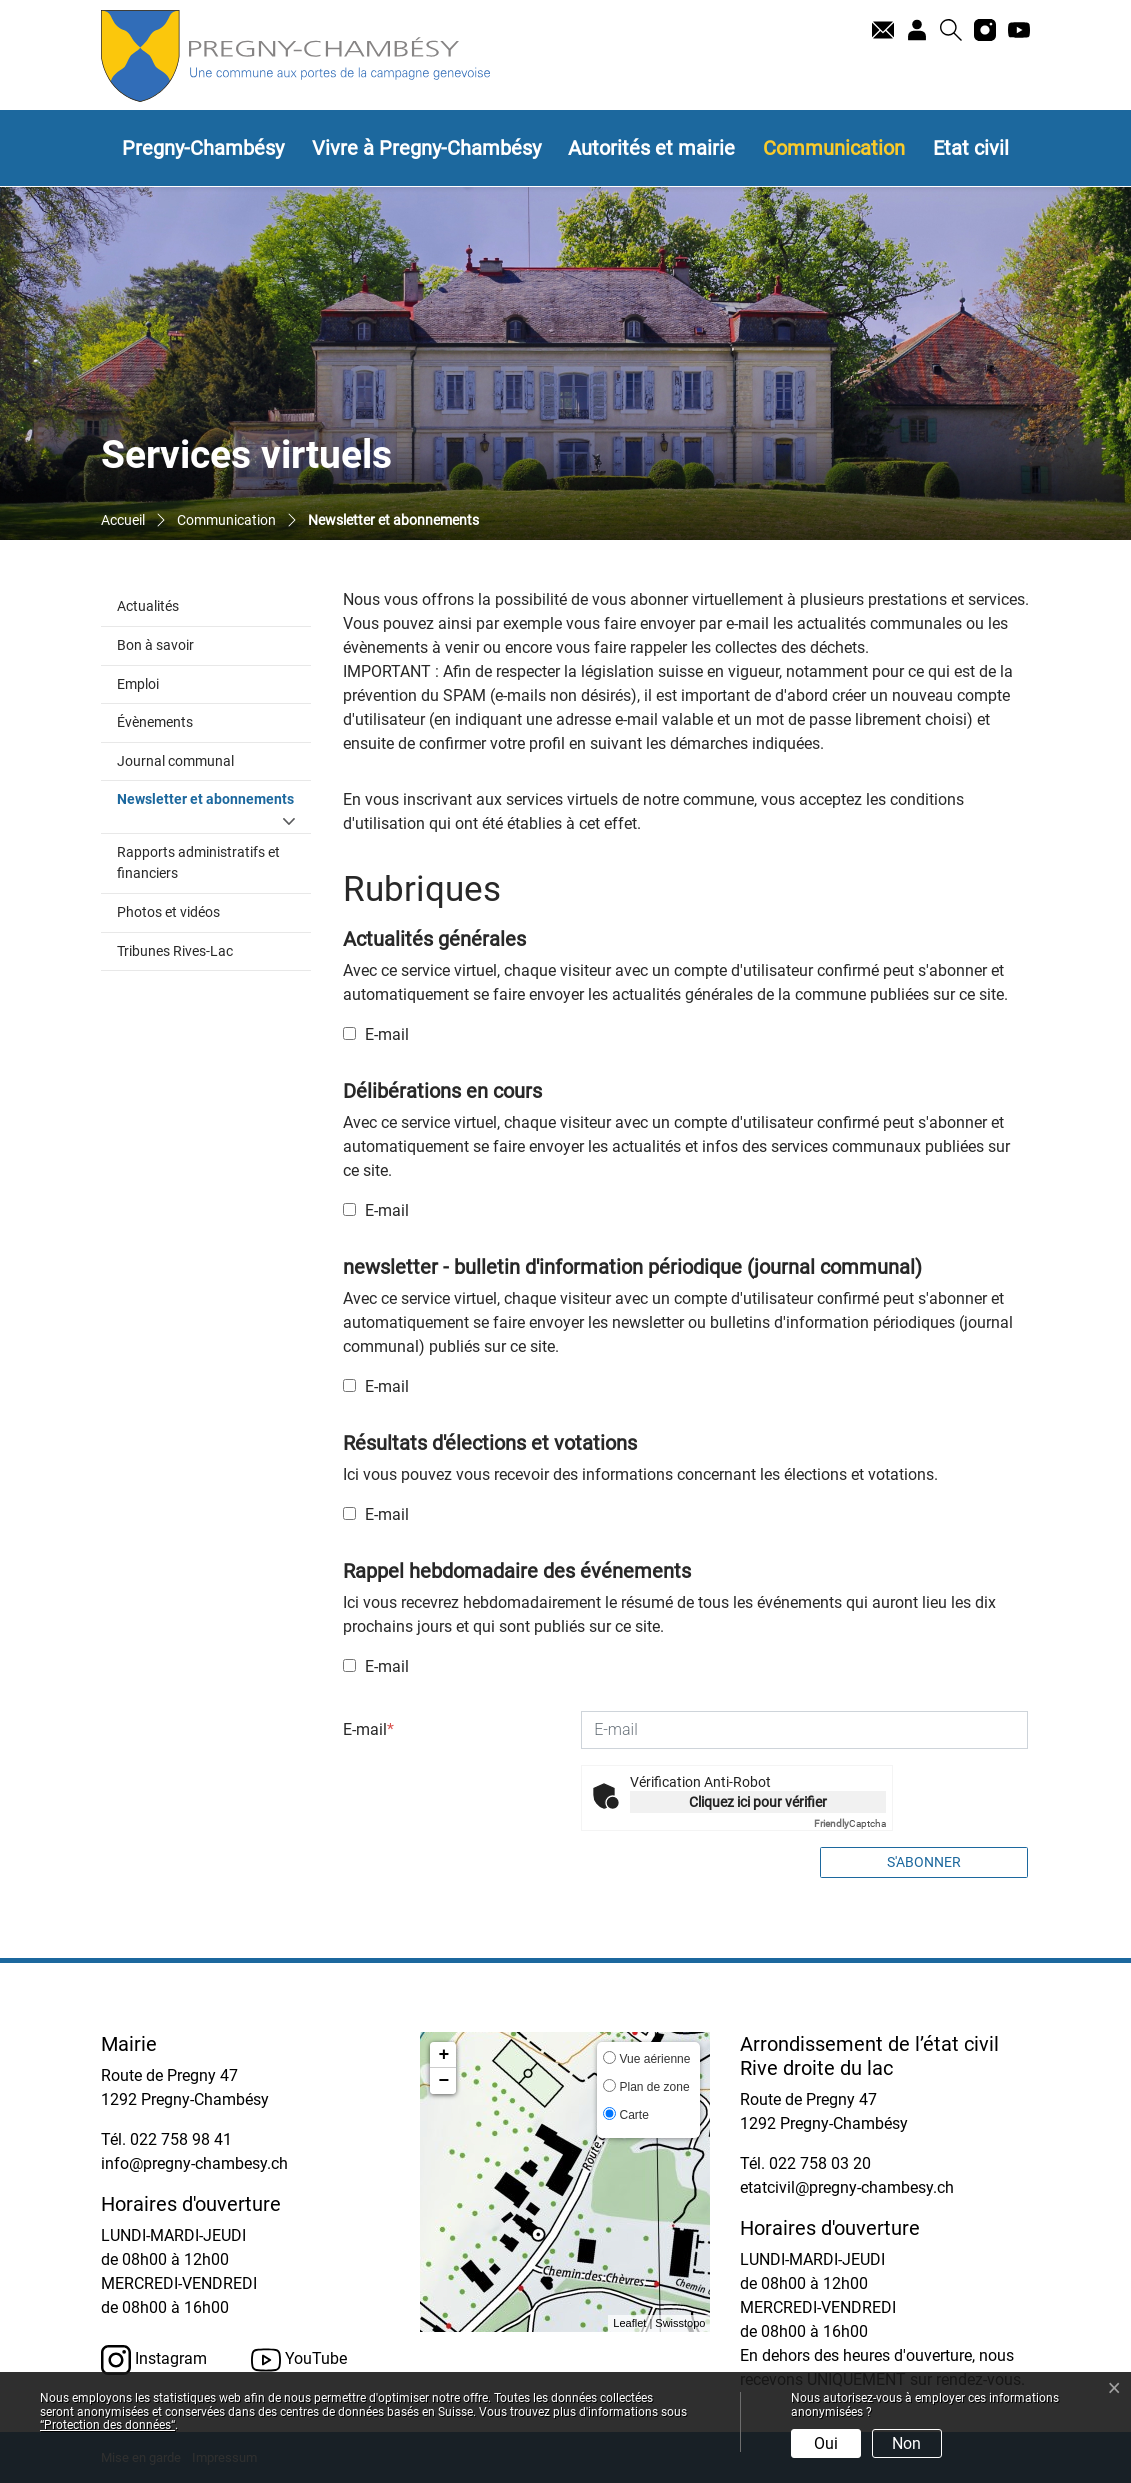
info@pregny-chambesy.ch (194, 2163)
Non (906, 2443)
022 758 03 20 (820, 2163)
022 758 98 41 (181, 2139)
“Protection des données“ (107, 2425)
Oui (826, 2443)
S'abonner (924, 1862)
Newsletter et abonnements (214, 798)
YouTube (299, 2360)
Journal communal (175, 761)
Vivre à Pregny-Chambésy (426, 148)
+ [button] (444, 2055)
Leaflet (629, 2323)
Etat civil (971, 148)
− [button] (444, 2081)
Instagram (154, 2360)
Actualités (148, 606)
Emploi (138, 684)
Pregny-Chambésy (203, 148)
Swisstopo (680, 2323)
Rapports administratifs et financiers (198, 863)
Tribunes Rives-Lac (175, 951)
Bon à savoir (155, 645)
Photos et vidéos (168, 912)
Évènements (155, 722)
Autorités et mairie (651, 148)
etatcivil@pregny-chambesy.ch (847, 2187)
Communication (834, 148)
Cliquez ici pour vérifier (758, 1802)
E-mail (376, 1034)
